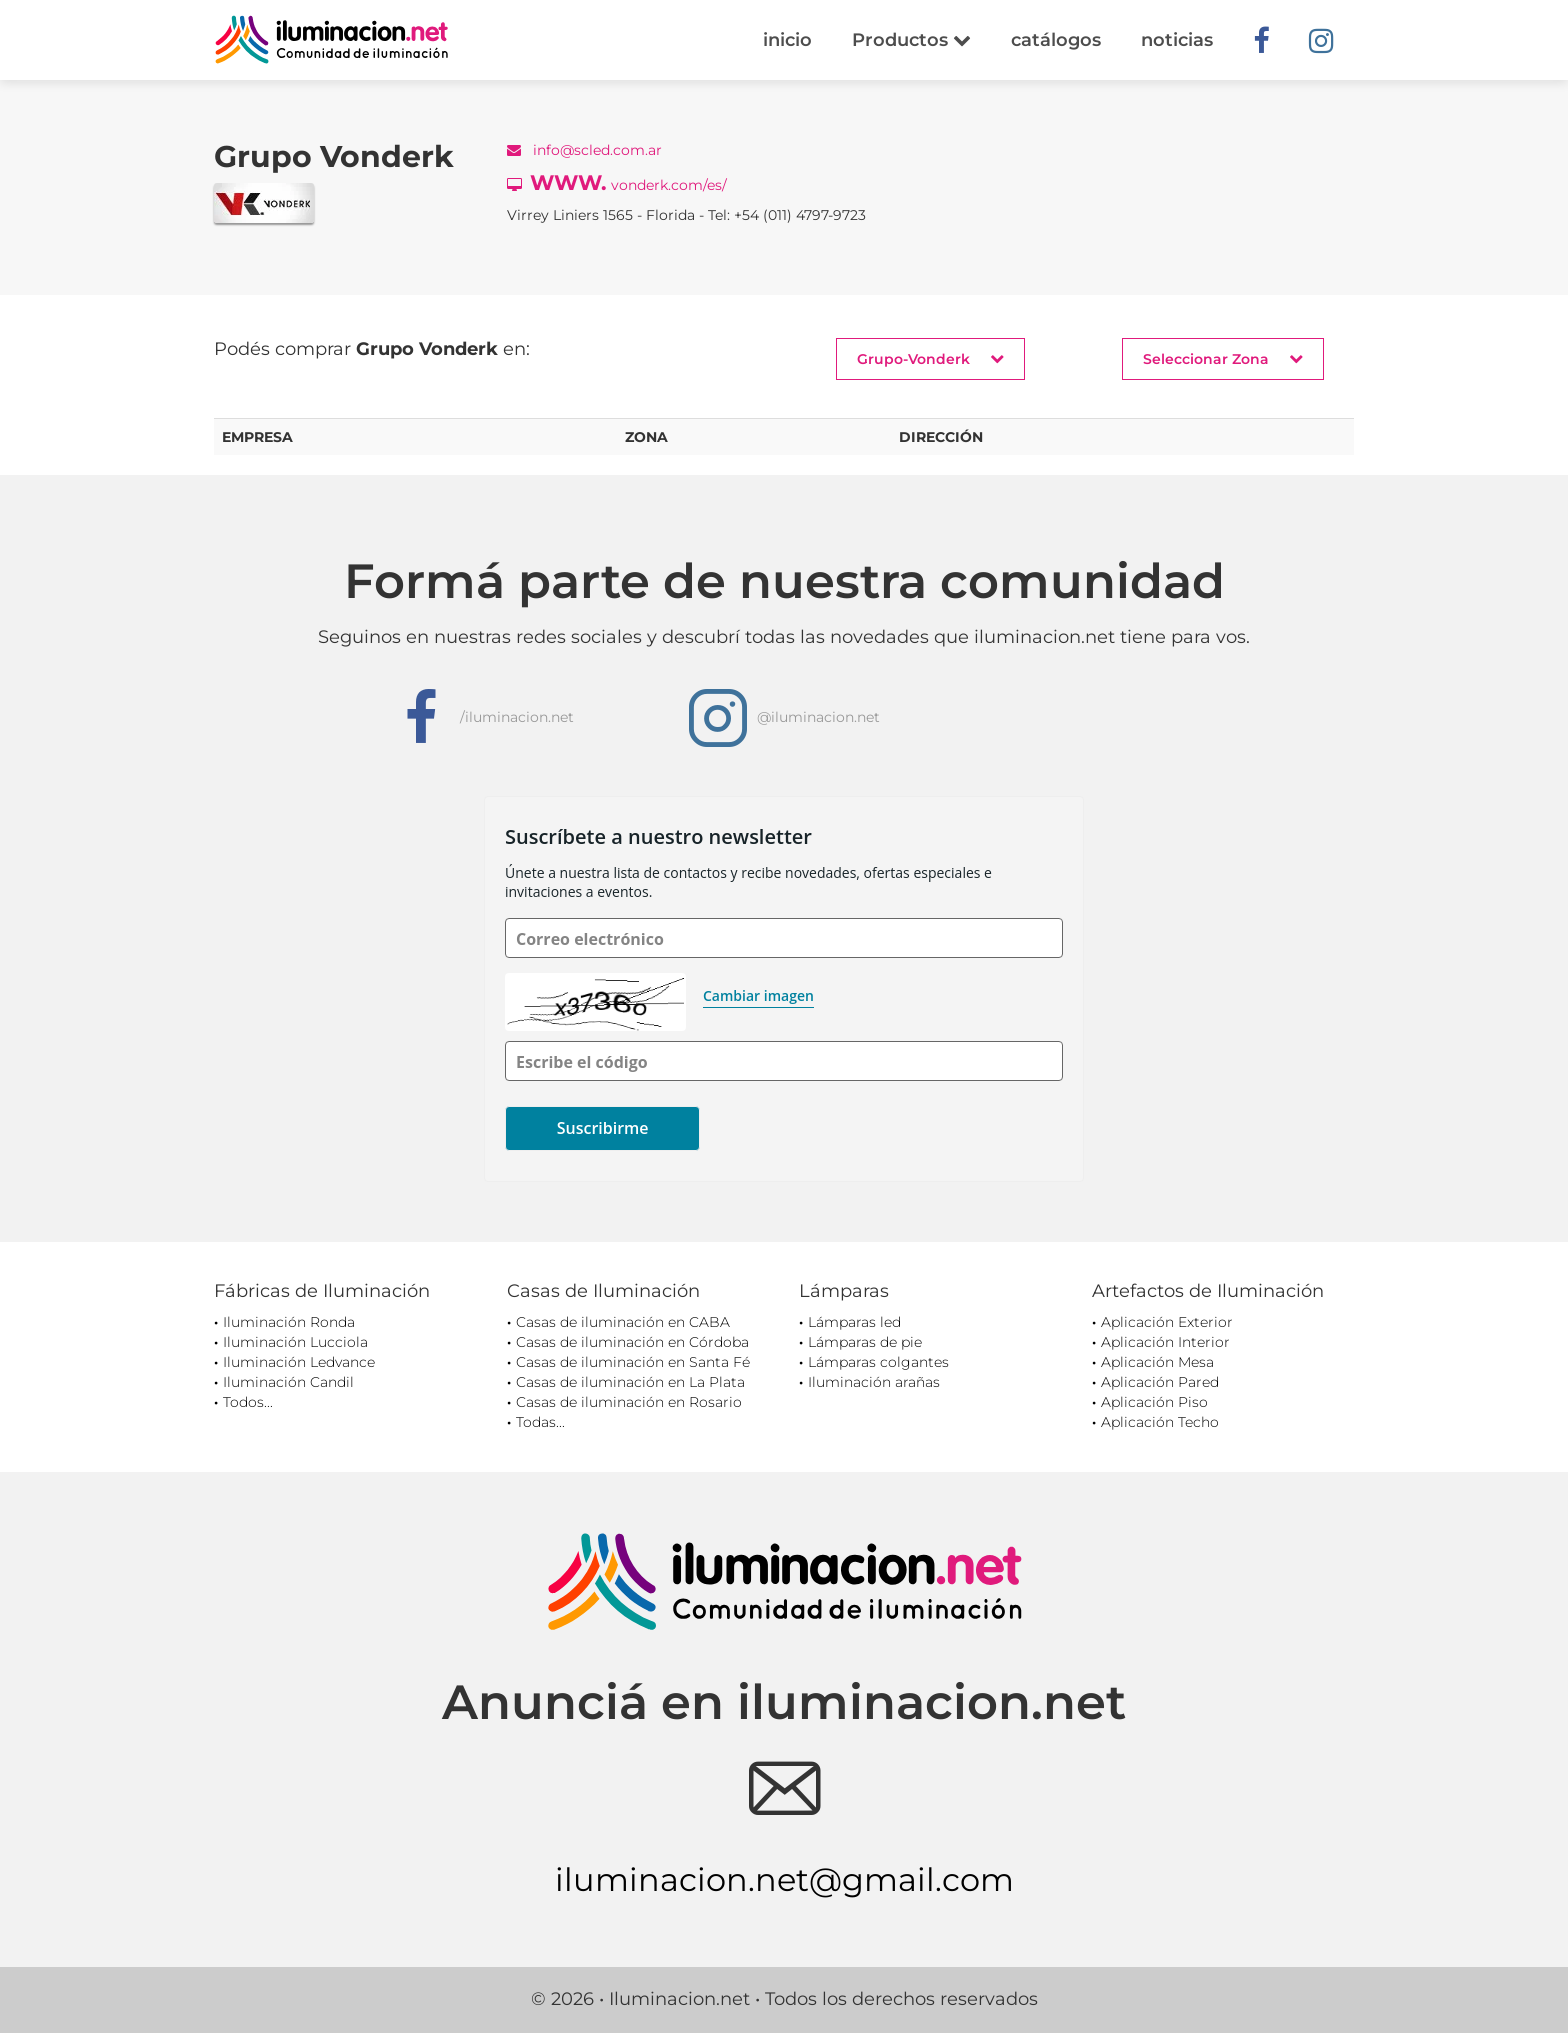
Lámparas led (854, 1322)
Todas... (540, 1422)
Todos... (248, 1402)
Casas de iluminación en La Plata (630, 1382)
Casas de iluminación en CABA (623, 1322)
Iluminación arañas (874, 1382)
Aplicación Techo (1160, 1422)
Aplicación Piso (1154, 1402)
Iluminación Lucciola (295, 1342)
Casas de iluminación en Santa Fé (633, 1362)
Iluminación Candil (288, 1382)
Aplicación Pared (1160, 1382)
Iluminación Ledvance (299, 1362)
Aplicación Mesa (1157, 1362)
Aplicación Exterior (1167, 1322)
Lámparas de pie (865, 1342)
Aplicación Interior (1165, 1342)
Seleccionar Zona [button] (1223, 358)
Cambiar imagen (758, 995)
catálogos (1056, 40)
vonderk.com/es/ (617, 182)
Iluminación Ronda (289, 1322)
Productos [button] (911, 40)
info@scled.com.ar (584, 150)
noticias (1177, 40)
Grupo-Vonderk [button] (930, 358)
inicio (787, 40)
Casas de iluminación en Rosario (629, 1402)
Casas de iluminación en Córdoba (632, 1342)
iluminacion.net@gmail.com (784, 1879)
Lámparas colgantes (878, 1362)
